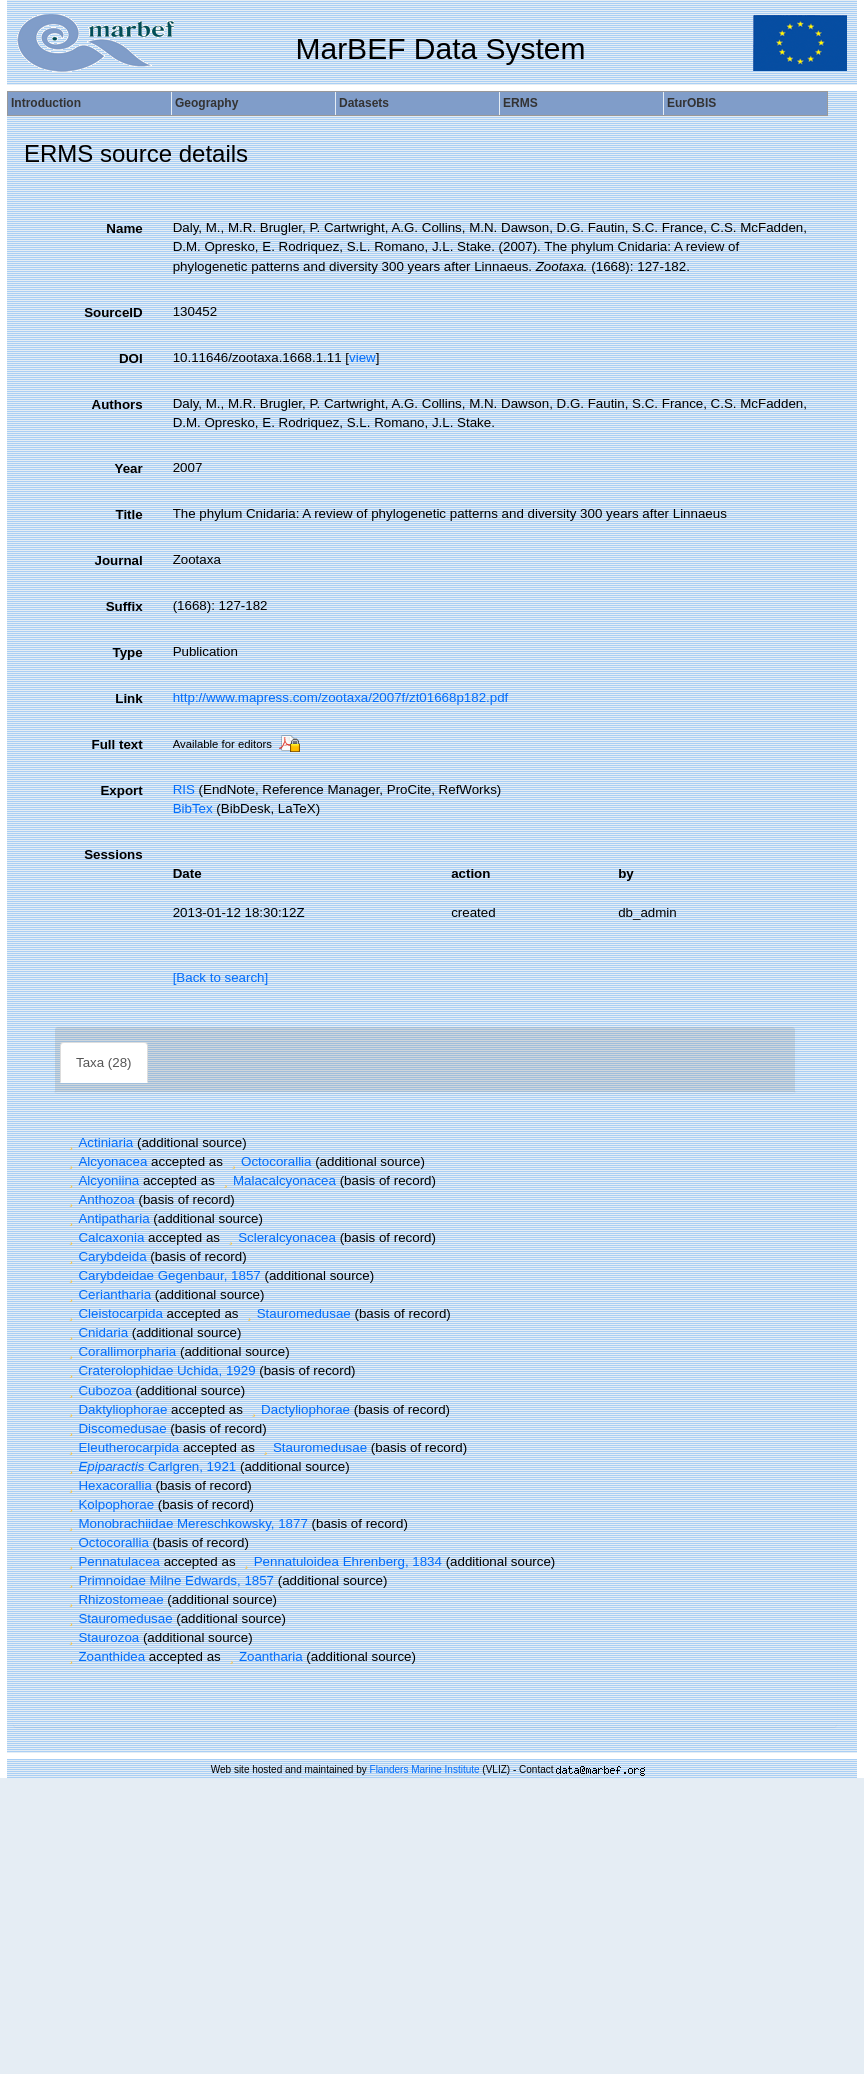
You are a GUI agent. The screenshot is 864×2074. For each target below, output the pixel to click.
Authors (117, 404)
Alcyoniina (101, 1180)
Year (128, 468)
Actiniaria (98, 1142)
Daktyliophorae (115, 1409)
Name (124, 228)
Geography (206, 103)
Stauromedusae (296, 1313)
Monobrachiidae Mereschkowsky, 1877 (186, 1523)
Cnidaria (96, 1332)
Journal (119, 560)
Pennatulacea (112, 1561)
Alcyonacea (105, 1161)
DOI (131, 358)
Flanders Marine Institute (425, 1769)
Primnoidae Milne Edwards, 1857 (169, 1580)
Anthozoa (99, 1199)
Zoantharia (263, 1656)
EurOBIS (691, 103)
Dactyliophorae (298, 1409)
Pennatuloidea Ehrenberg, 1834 (340, 1561)
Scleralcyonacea (280, 1237)
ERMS (520, 103)
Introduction (46, 103)
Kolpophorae (109, 1504)
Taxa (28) (104, 1062)
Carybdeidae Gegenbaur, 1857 (162, 1275)
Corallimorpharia (120, 1351)
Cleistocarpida (113, 1313)
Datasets (364, 103)
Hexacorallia (108, 1485)
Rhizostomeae (114, 1599)
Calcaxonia (104, 1237)
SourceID (113, 312)
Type (128, 652)
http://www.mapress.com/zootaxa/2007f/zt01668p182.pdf (341, 697)
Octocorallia (269, 1161)
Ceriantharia (107, 1294)
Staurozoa (101, 1637)
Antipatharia (107, 1218)
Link (128, 698)
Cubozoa (98, 1390)
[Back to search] (221, 977)
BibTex (193, 808)
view (362, 357)
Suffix (124, 606)
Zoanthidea (104, 1656)
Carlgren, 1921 (150, 1466)
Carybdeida (105, 1256)
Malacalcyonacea (277, 1180)
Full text (117, 744)
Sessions (113, 854)
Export (121, 790)
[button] (71, 1142)
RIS (184, 789)
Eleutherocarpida (121, 1447)
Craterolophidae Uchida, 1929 (160, 1370)
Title (128, 514)
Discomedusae (115, 1428)
